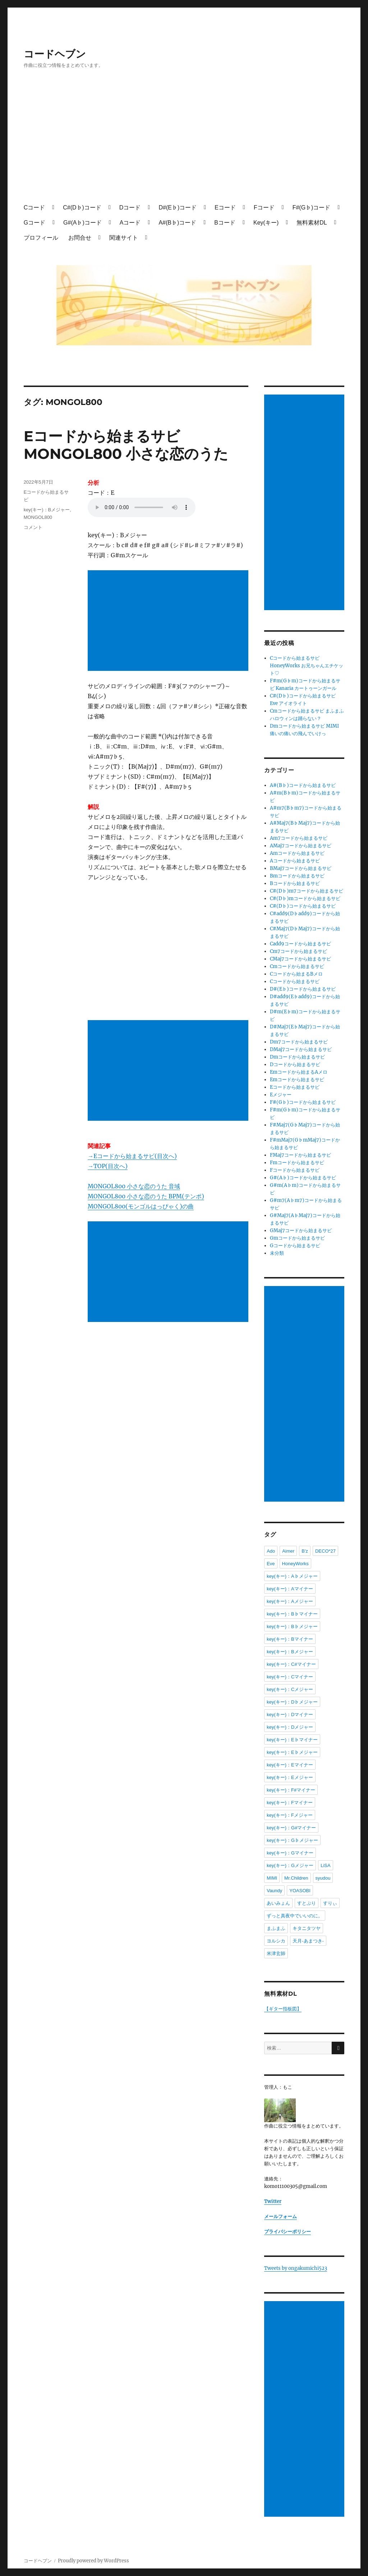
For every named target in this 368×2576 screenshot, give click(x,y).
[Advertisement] (185, 142)
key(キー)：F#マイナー (291, 1790)
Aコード (130, 223)
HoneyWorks (295, 1563)
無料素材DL (311, 223)
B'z (305, 1551)
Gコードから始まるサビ (295, 1246)
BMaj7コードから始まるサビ (300, 868)
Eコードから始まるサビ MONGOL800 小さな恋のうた (126, 444)
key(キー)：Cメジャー (290, 1689)
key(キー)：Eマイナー (290, 1765)
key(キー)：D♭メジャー (292, 1702)
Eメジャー (280, 1095)
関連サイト (123, 238)
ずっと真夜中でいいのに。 (295, 1915)
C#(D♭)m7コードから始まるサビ (306, 891)
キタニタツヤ (307, 1928)
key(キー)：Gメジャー (290, 1865)
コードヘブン (55, 54)
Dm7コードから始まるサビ (299, 1042)
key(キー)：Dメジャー (290, 1727)
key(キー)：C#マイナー (291, 1664)
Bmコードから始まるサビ (297, 876)
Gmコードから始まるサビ (297, 1238)
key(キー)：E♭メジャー (292, 1752)
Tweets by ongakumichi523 (295, 2268)
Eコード (225, 207)
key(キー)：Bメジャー (47, 509)
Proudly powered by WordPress (93, 2561)
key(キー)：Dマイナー (290, 1714)
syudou (323, 1878)
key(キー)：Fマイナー (290, 1802)
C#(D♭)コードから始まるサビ (303, 906)
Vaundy (274, 1890)
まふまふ (276, 1928)
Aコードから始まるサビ (295, 861)
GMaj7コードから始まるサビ (301, 1230)
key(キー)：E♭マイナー (292, 1739)
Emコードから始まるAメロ (298, 1072)
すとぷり (306, 1903)
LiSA (325, 1865)
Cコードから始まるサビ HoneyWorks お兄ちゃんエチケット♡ (306, 665)
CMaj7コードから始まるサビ (300, 959)
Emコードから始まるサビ (297, 1080)
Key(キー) (266, 223)
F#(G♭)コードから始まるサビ (303, 1102)
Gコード (34, 223)
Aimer (288, 1551)
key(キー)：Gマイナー (290, 1853)
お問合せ (79, 238)
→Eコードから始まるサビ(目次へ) (132, 1156)
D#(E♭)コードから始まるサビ (303, 989)
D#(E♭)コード (177, 207)
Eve (271, 1563)
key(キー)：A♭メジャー (292, 1576)
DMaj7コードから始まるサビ (301, 1049)
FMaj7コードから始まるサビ (300, 1155)
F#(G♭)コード (312, 207)
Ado (271, 1551)
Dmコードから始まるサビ (297, 1057)
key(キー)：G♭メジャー (292, 1840)
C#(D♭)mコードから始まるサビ (305, 898)
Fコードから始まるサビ (294, 1170)
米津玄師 (276, 1953)
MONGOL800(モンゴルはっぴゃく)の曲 (141, 1206)
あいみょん (278, 1903)
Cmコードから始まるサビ (297, 966)
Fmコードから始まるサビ (297, 1163)
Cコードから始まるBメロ (296, 974)
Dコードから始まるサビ (295, 1064)
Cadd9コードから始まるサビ (300, 944)
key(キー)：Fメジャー (290, 1815)
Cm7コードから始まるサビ (298, 951)
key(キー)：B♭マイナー (292, 1614)
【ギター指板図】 (283, 2009)
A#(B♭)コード (177, 223)
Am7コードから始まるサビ (298, 838)
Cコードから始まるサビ (294, 981)
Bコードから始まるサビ (295, 883)
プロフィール (41, 238)
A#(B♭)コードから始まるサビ (303, 785)
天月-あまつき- (308, 1941)
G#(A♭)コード (82, 223)
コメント (33, 527)
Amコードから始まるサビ (297, 853)
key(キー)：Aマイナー (290, 1588)
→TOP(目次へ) (108, 1166)
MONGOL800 (38, 517)
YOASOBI (299, 1890)
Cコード (34, 207)
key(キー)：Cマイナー (290, 1676)
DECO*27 (325, 1551)
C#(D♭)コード (82, 207)
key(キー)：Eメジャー (290, 1777)
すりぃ (330, 1903)
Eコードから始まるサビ (294, 1087)
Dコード (130, 207)
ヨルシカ (276, 1941)
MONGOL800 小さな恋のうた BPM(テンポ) (146, 1196)
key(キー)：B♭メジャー (292, 1626)
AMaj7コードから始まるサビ (300, 846)
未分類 (277, 1253)
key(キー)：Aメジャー (290, 1601)
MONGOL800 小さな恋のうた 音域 (134, 1186)
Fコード (264, 207)
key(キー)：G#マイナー (291, 1827)
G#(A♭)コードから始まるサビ (303, 1178)
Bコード (224, 223)
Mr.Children (296, 1878)
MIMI (272, 1878)
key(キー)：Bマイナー (290, 1639)
